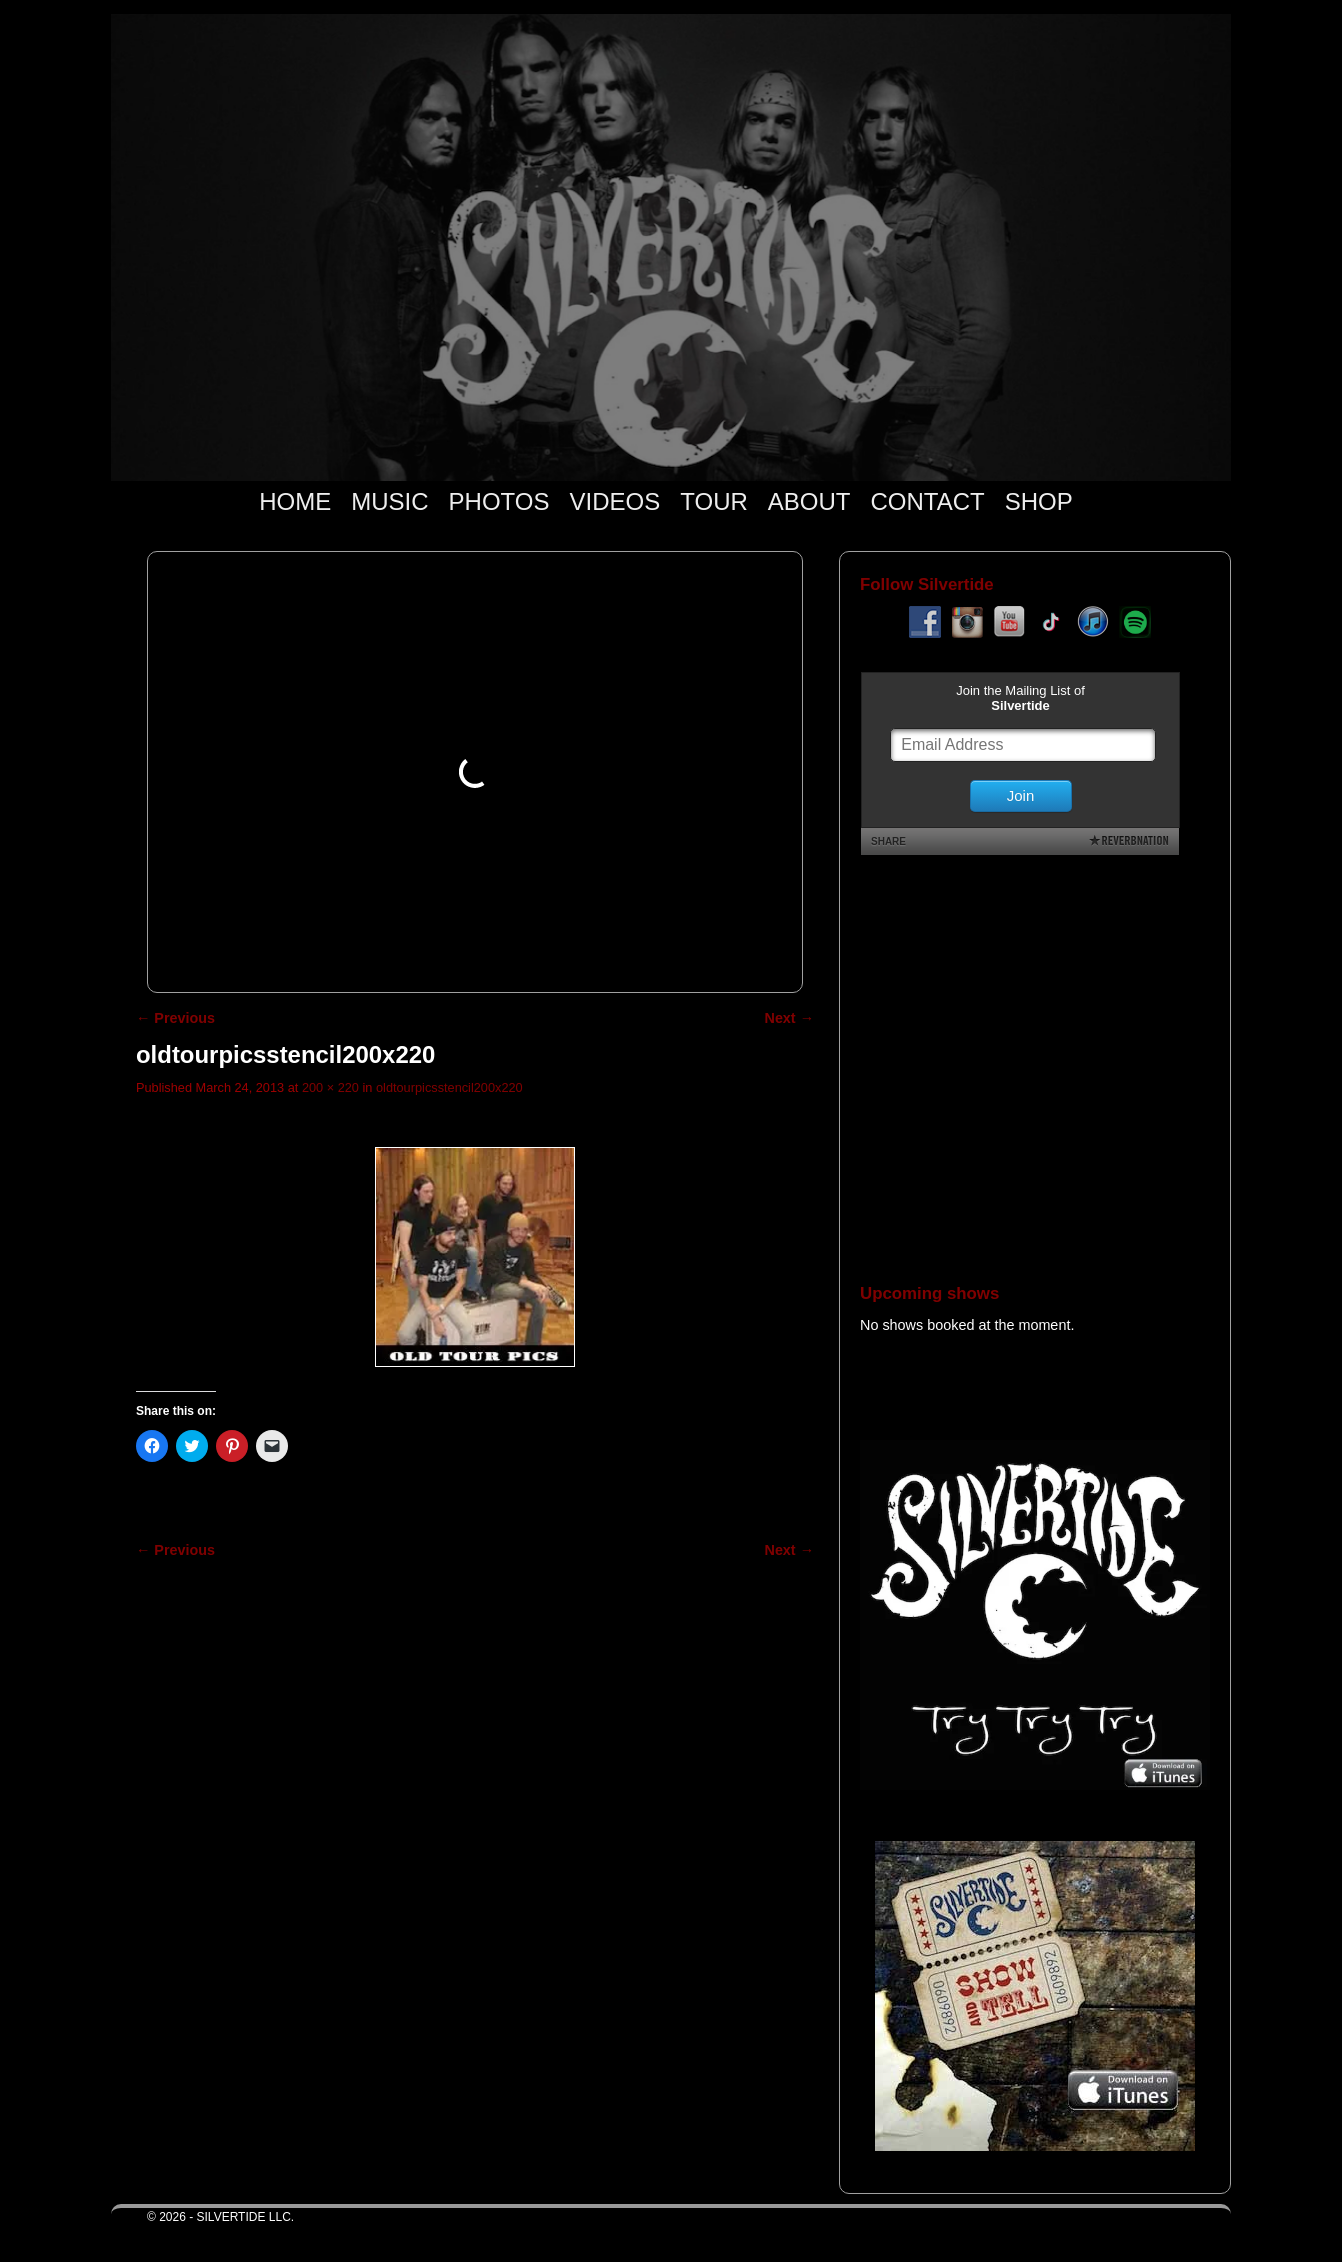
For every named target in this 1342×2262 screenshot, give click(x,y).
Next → (789, 1018)
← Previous (175, 1018)
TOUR (714, 501)
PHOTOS (499, 501)
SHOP (1039, 501)
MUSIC (389, 501)
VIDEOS (615, 501)
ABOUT (809, 501)
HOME (295, 501)
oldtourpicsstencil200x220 (449, 1087)
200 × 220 (330, 1087)
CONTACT (927, 501)
